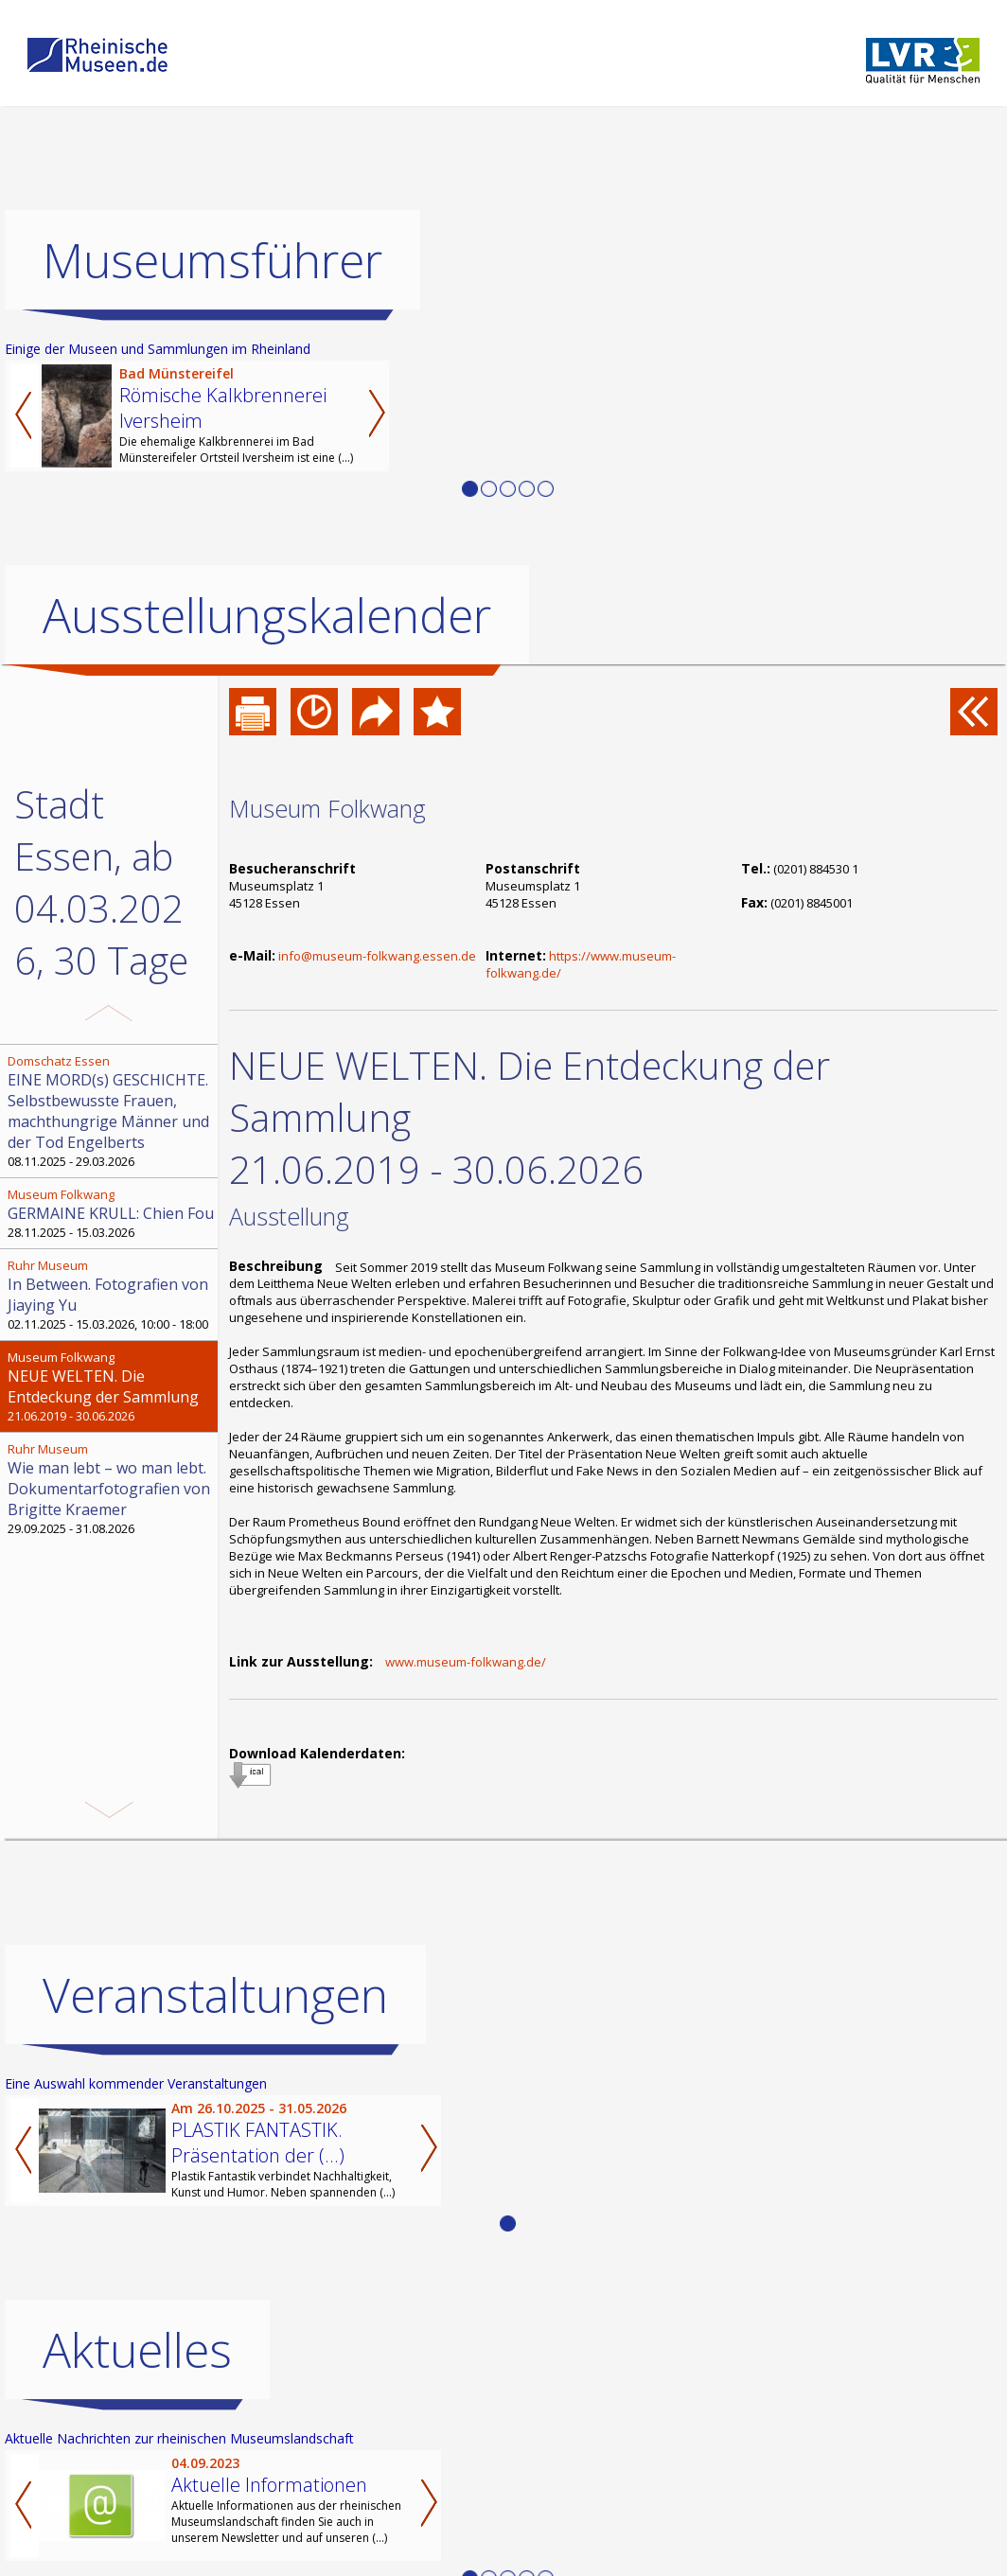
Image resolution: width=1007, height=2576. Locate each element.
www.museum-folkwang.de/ (465, 1661)
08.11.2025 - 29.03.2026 (111, 1111)
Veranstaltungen (215, 1995)
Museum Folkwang (327, 808)
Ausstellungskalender (267, 615)
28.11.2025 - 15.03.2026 (111, 1213)
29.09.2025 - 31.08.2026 (111, 1488)
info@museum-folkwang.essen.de (377, 955)
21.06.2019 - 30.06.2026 (111, 1386)
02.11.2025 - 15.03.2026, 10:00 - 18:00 (111, 1294)
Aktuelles (137, 2350)
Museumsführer (212, 260)
